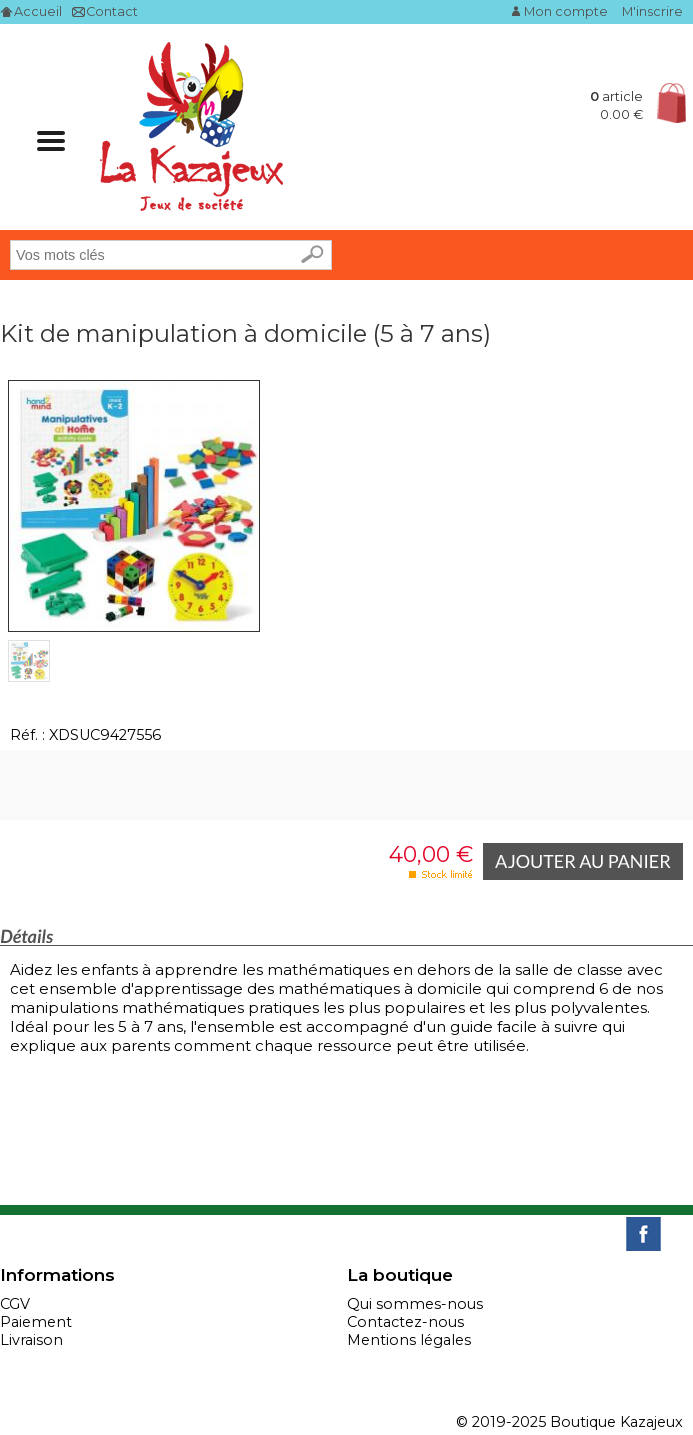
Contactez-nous (405, 1322)
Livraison (31, 1340)
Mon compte (566, 11)
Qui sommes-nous (415, 1304)
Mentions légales (409, 1340)
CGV (15, 1304)
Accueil (38, 11)
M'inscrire (652, 11)
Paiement (36, 1322)
